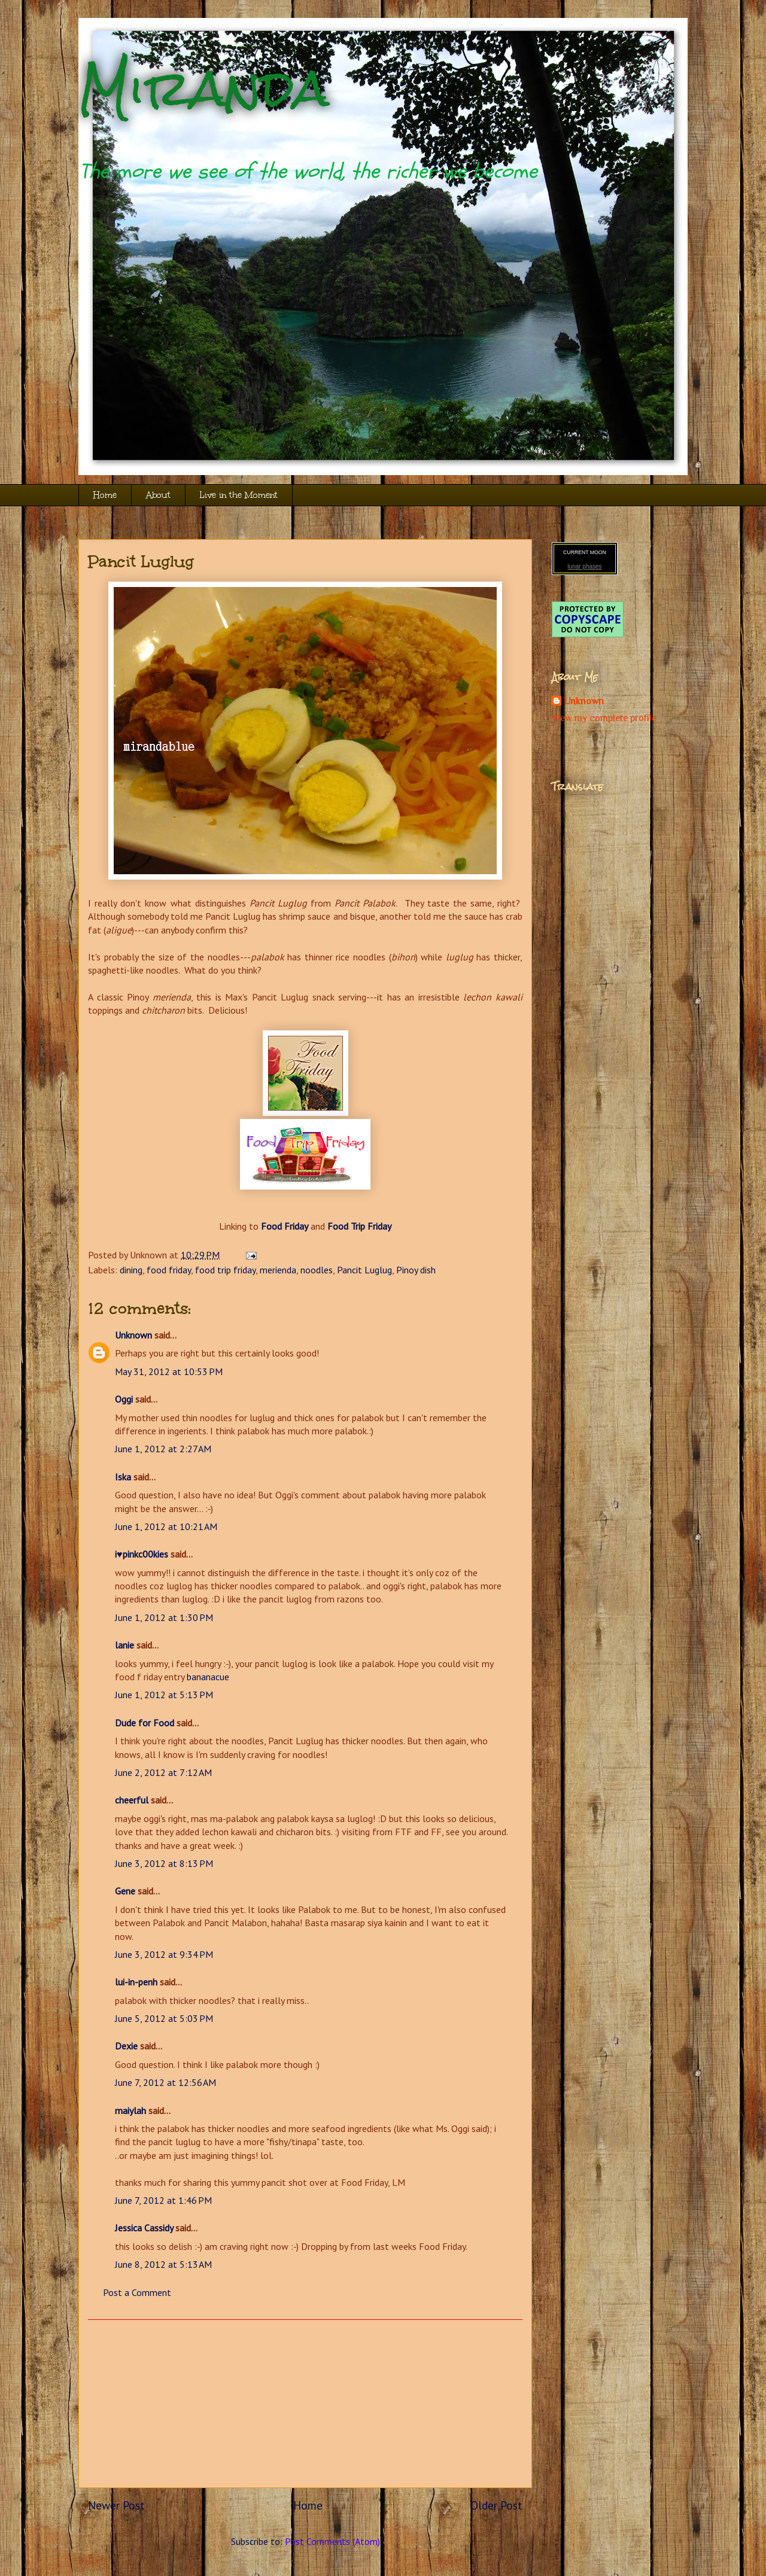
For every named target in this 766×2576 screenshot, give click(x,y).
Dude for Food (144, 1723)
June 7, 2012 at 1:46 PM (163, 2200)
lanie (124, 1645)
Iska (123, 1477)
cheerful (131, 1800)
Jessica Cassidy (144, 2228)
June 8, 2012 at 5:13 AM (163, 2264)
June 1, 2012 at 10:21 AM (166, 1526)
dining (131, 1270)
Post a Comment (137, 2292)
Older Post (496, 2505)
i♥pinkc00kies (141, 1554)
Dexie (126, 2046)
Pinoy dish (416, 1270)
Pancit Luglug (141, 561)
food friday (169, 1270)
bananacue (208, 1677)
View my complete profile (604, 718)
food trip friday (225, 1270)
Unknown (133, 1335)
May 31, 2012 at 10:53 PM (169, 1371)
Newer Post (116, 2505)
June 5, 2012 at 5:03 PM (164, 2018)
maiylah (130, 2110)
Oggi (124, 1399)
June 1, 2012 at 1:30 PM (164, 1617)
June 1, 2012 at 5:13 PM (164, 1695)
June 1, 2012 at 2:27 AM (163, 1449)
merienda (278, 1270)
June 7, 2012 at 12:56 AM (165, 2082)
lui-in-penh (136, 1982)
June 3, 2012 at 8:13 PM (164, 1863)
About (158, 495)
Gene (125, 1891)
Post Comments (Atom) (332, 2541)
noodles (316, 1270)
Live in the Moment (239, 495)
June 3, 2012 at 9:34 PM (164, 1954)
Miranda (203, 88)
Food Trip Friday (359, 1226)
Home (105, 495)
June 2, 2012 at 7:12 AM (163, 1772)
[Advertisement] (305, 2403)
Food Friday (284, 1226)
